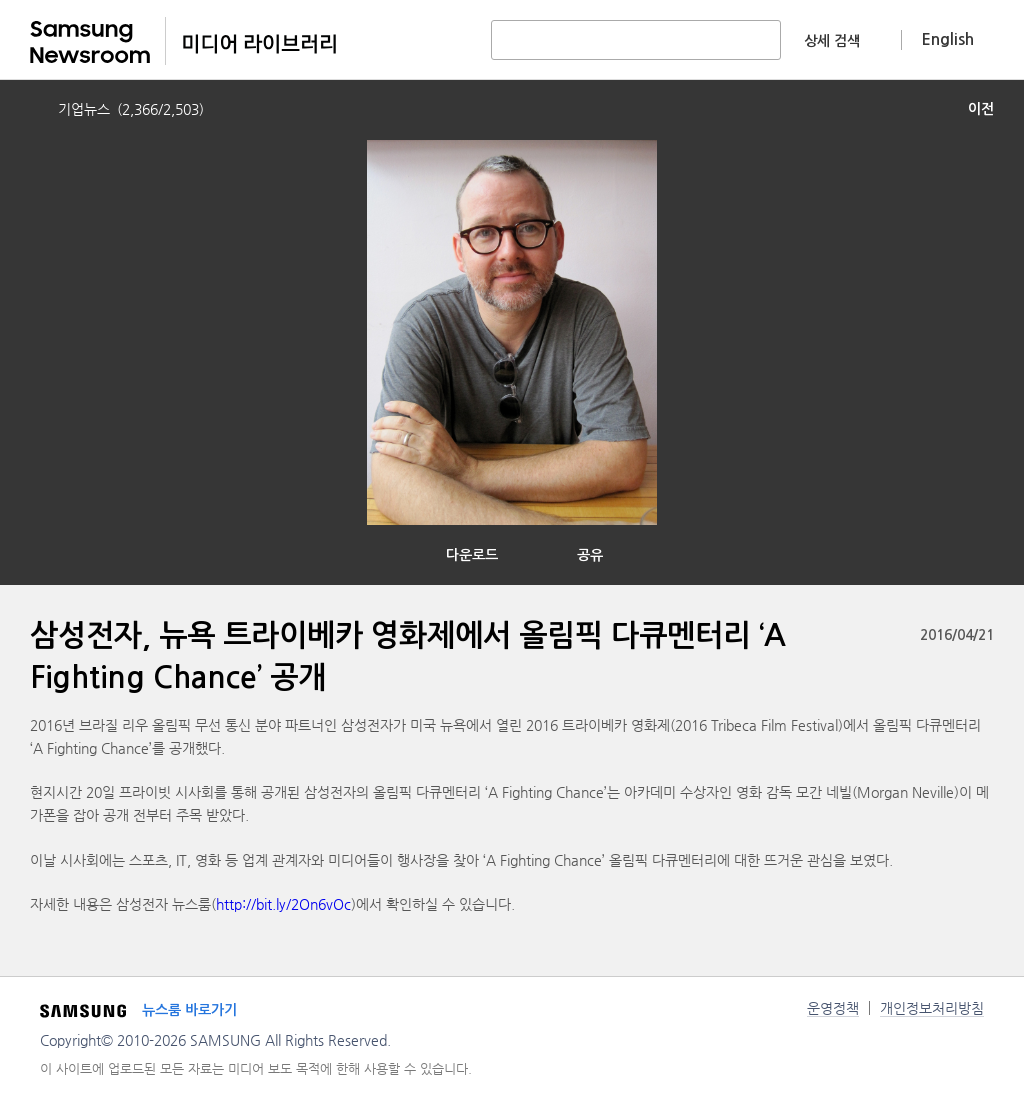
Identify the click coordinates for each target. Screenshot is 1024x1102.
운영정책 (833, 1008)
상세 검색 (832, 41)
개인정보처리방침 (932, 1008)
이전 (981, 109)
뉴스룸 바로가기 (189, 1010)
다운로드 (472, 555)
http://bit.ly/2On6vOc (283, 904)
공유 (590, 555)
